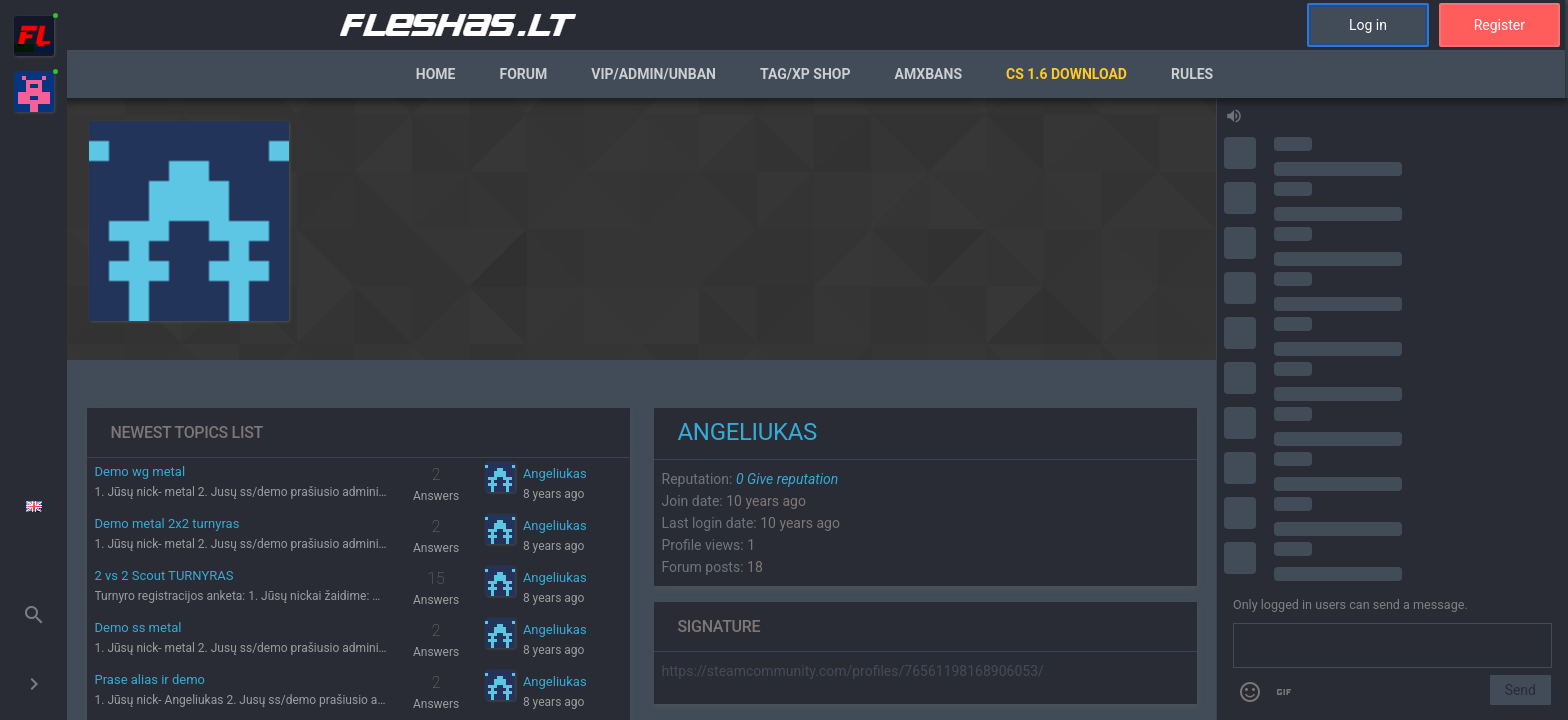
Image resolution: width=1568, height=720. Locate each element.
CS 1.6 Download (1066, 74)
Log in (1368, 25)
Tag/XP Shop (805, 74)
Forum (523, 74)
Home (436, 74)
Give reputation (787, 479)
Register (1499, 25)
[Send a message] (1392, 646)
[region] (641, 409)
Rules (1192, 74)
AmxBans (929, 74)
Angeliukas (555, 473)
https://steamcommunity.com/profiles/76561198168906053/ (853, 671)
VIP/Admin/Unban (653, 74)
